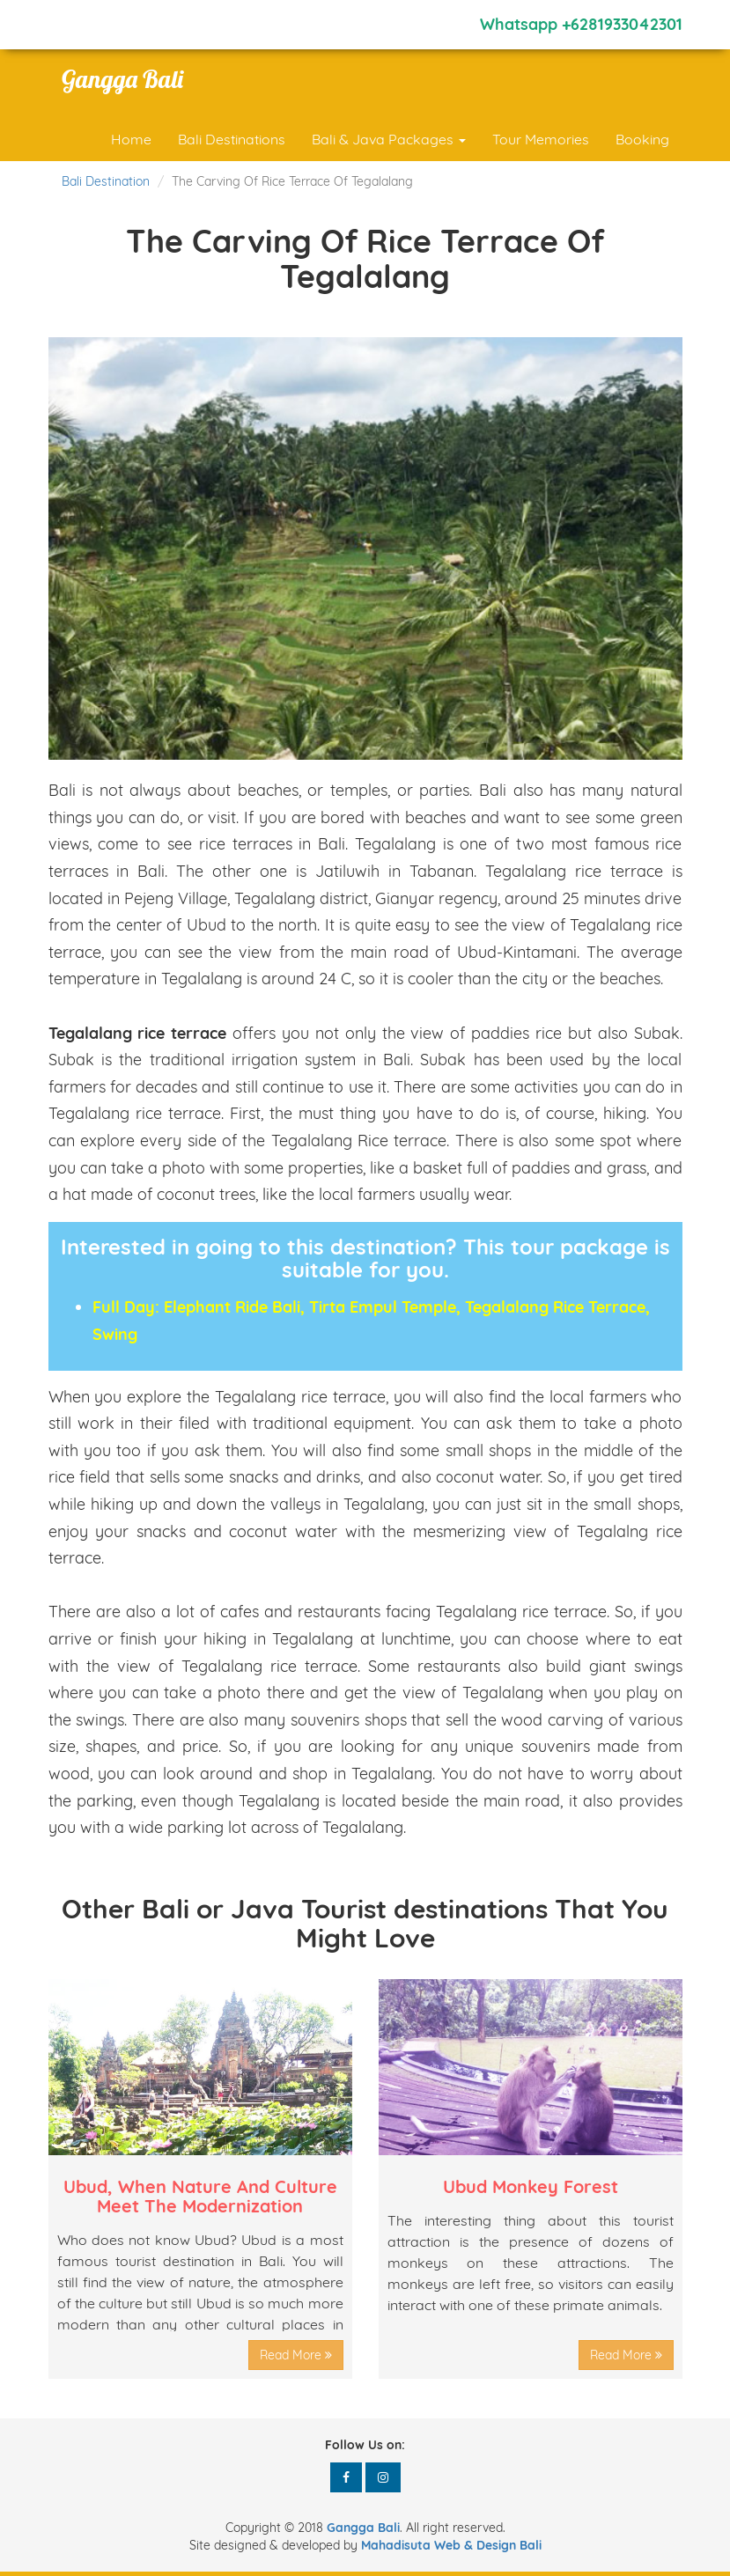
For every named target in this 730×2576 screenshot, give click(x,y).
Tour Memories (540, 139)
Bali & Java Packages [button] (389, 139)
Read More (296, 2355)
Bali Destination (106, 181)
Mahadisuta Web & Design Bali (451, 2545)
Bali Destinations (231, 139)
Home (131, 139)
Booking (642, 139)
